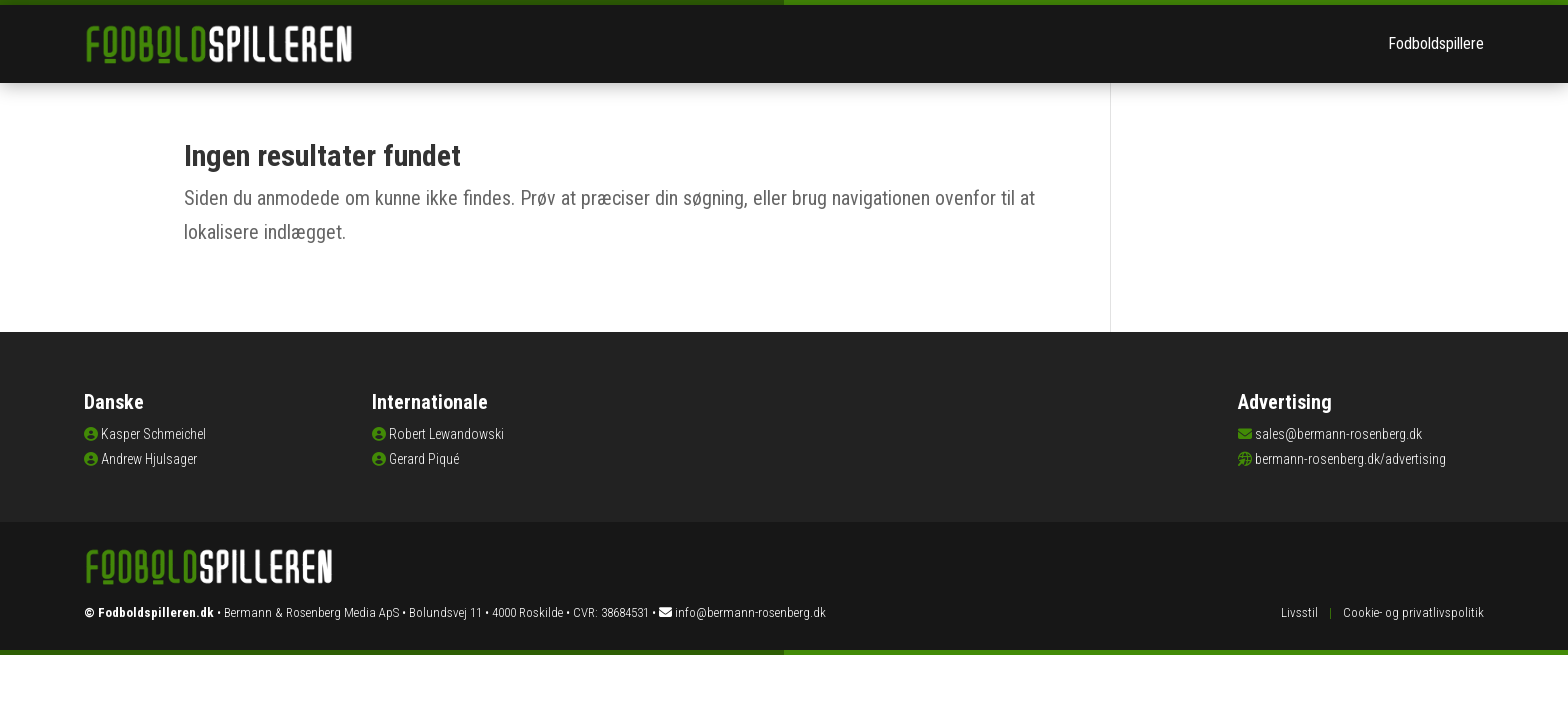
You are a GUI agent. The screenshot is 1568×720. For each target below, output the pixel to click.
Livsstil (1299, 612)
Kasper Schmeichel (153, 434)
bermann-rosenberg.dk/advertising (1350, 459)
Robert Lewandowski (446, 434)
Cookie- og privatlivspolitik (1413, 612)
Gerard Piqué (424, 459)
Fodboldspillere (1436, 43)
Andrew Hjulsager (149, 459)
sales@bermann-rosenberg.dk (1338, 434)
